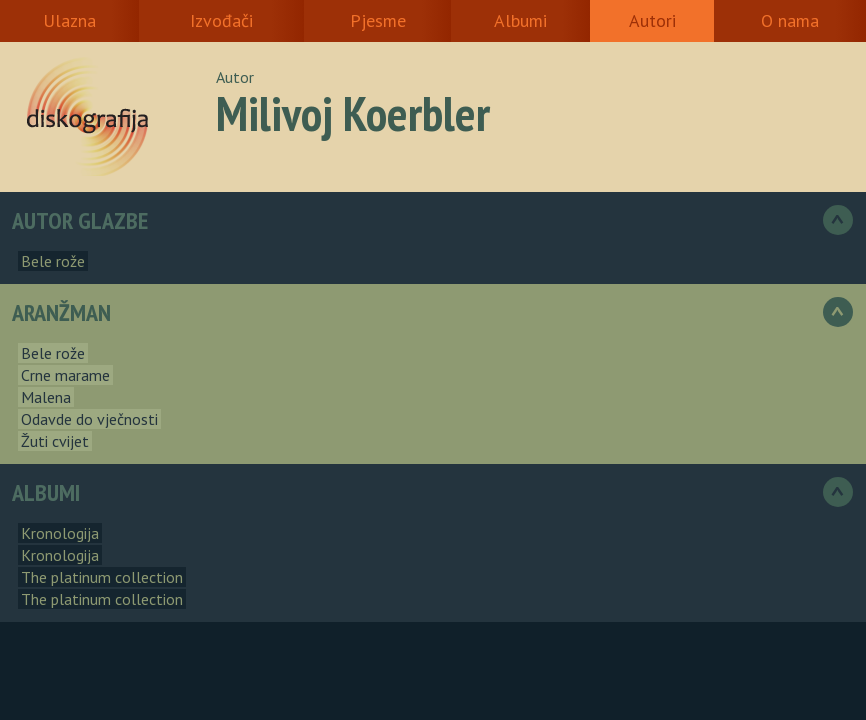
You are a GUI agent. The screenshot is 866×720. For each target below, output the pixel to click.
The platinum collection (102, 577)
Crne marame (65, 375)
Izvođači (221, 20)
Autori (652, 20)
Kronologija (60, 533)
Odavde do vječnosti (89, 419)
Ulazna (69, 20)
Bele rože (53, 261)
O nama (790, 20)
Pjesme (378, 20)
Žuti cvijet (55, 441)
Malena (46, 397)
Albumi (520, 20)
